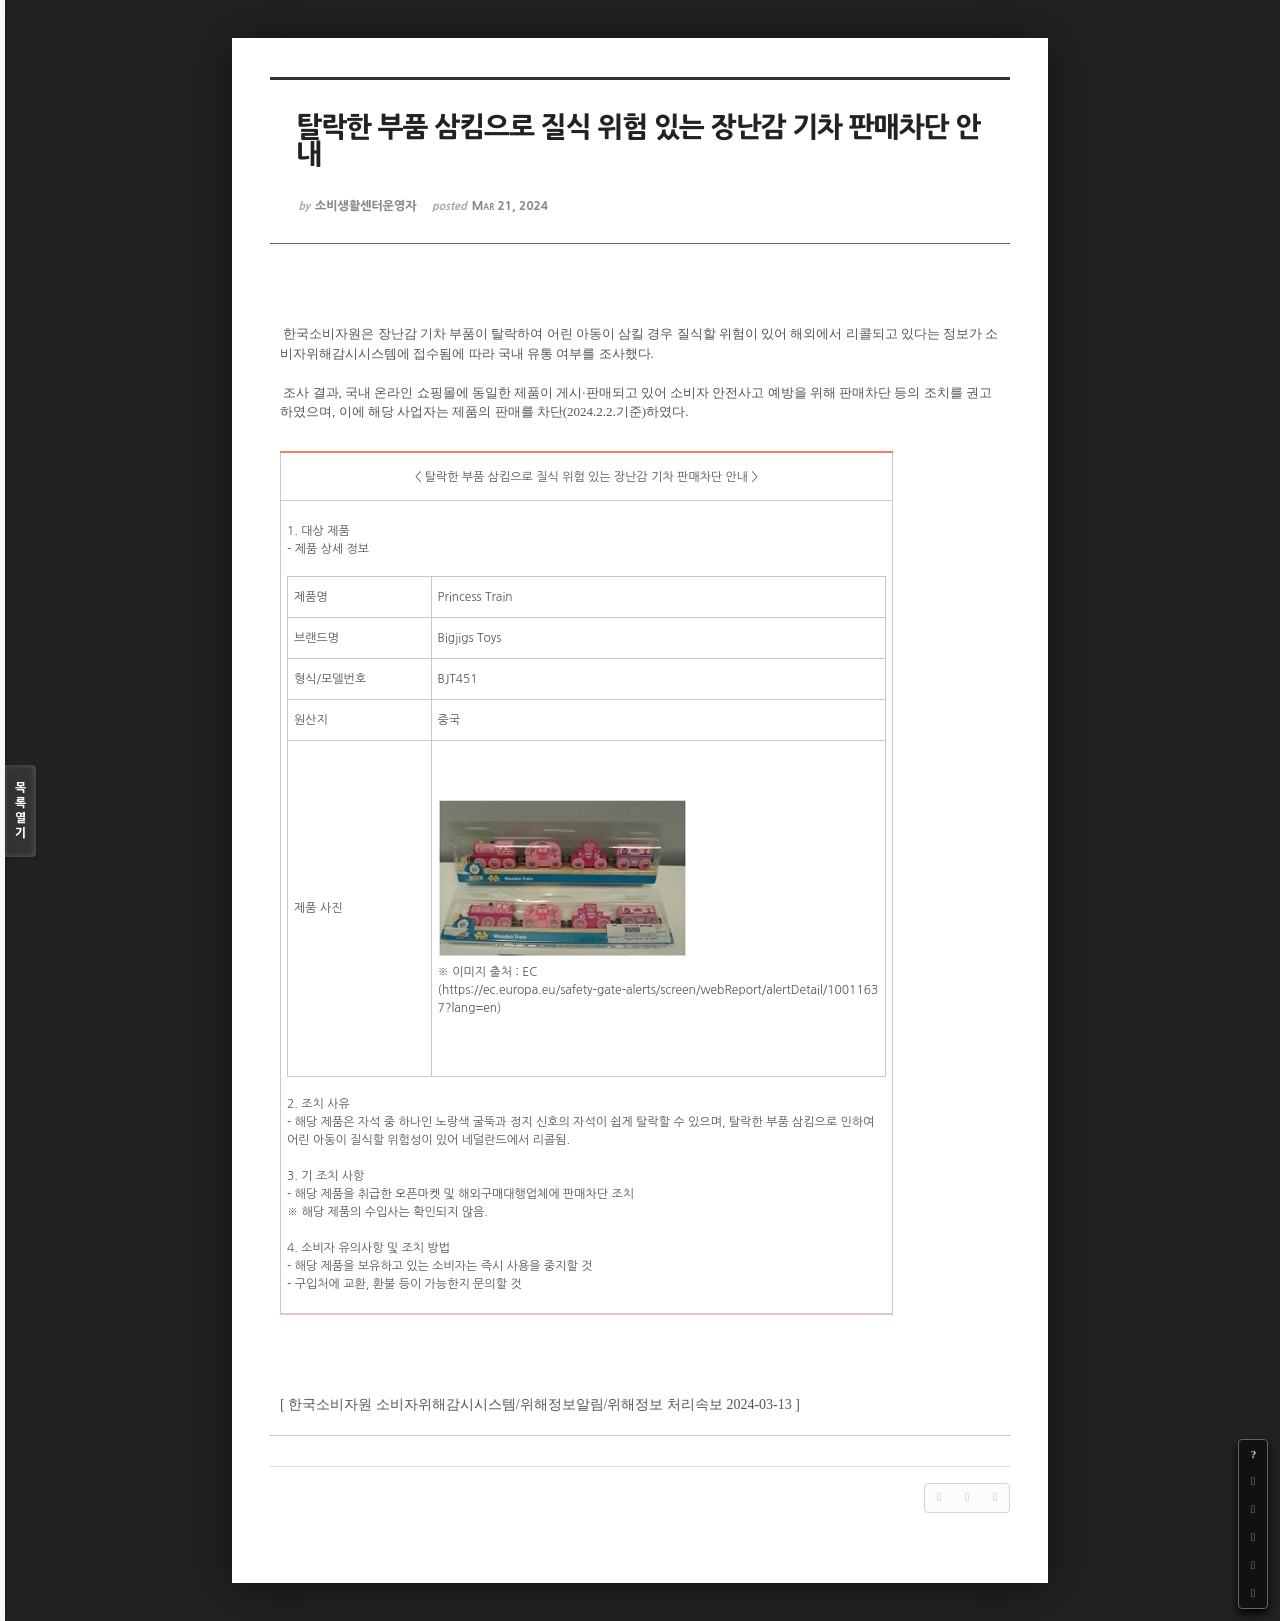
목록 (20, 811)
